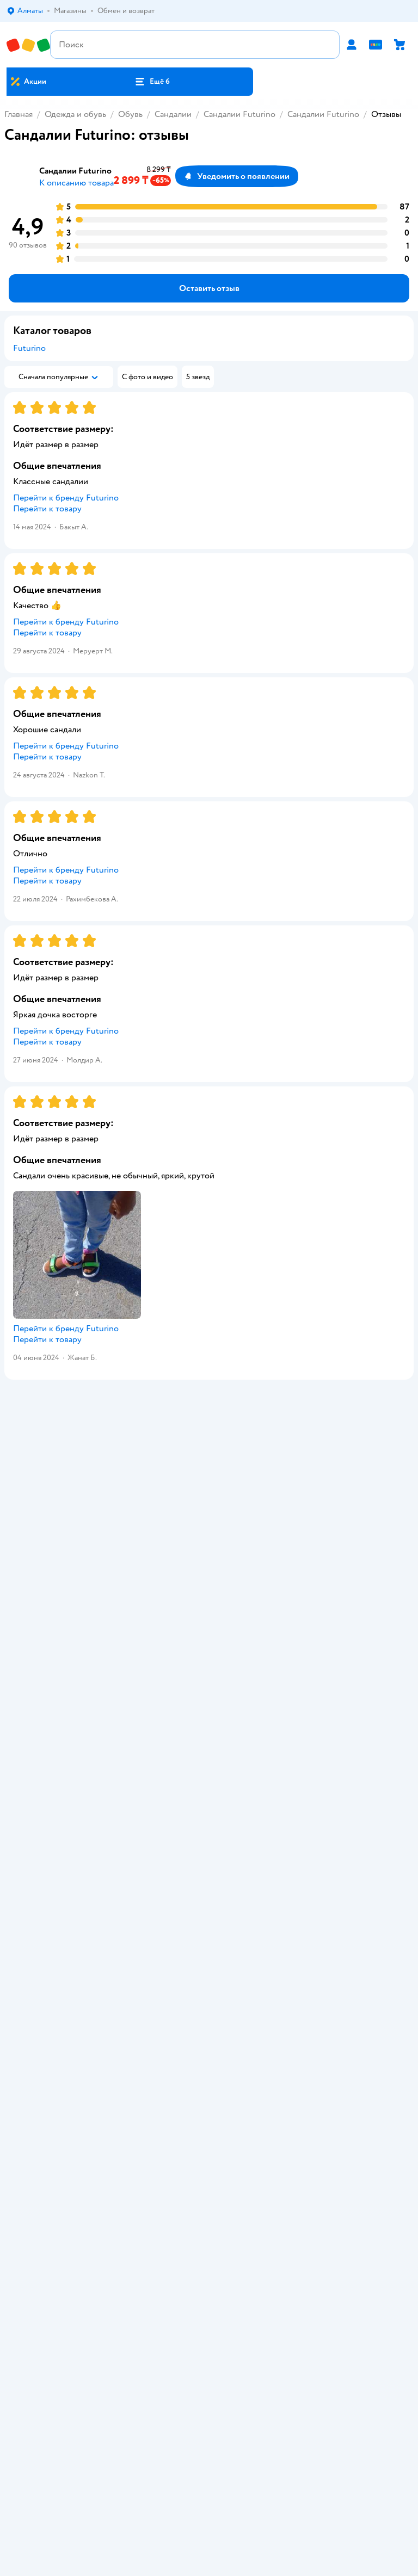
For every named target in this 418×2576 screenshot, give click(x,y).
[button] (152, 81)
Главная (18, 114)
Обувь (130, 114)
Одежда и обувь (75, 114)
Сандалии (173, 114)
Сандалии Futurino (239, 114)
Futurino (29, 348)
